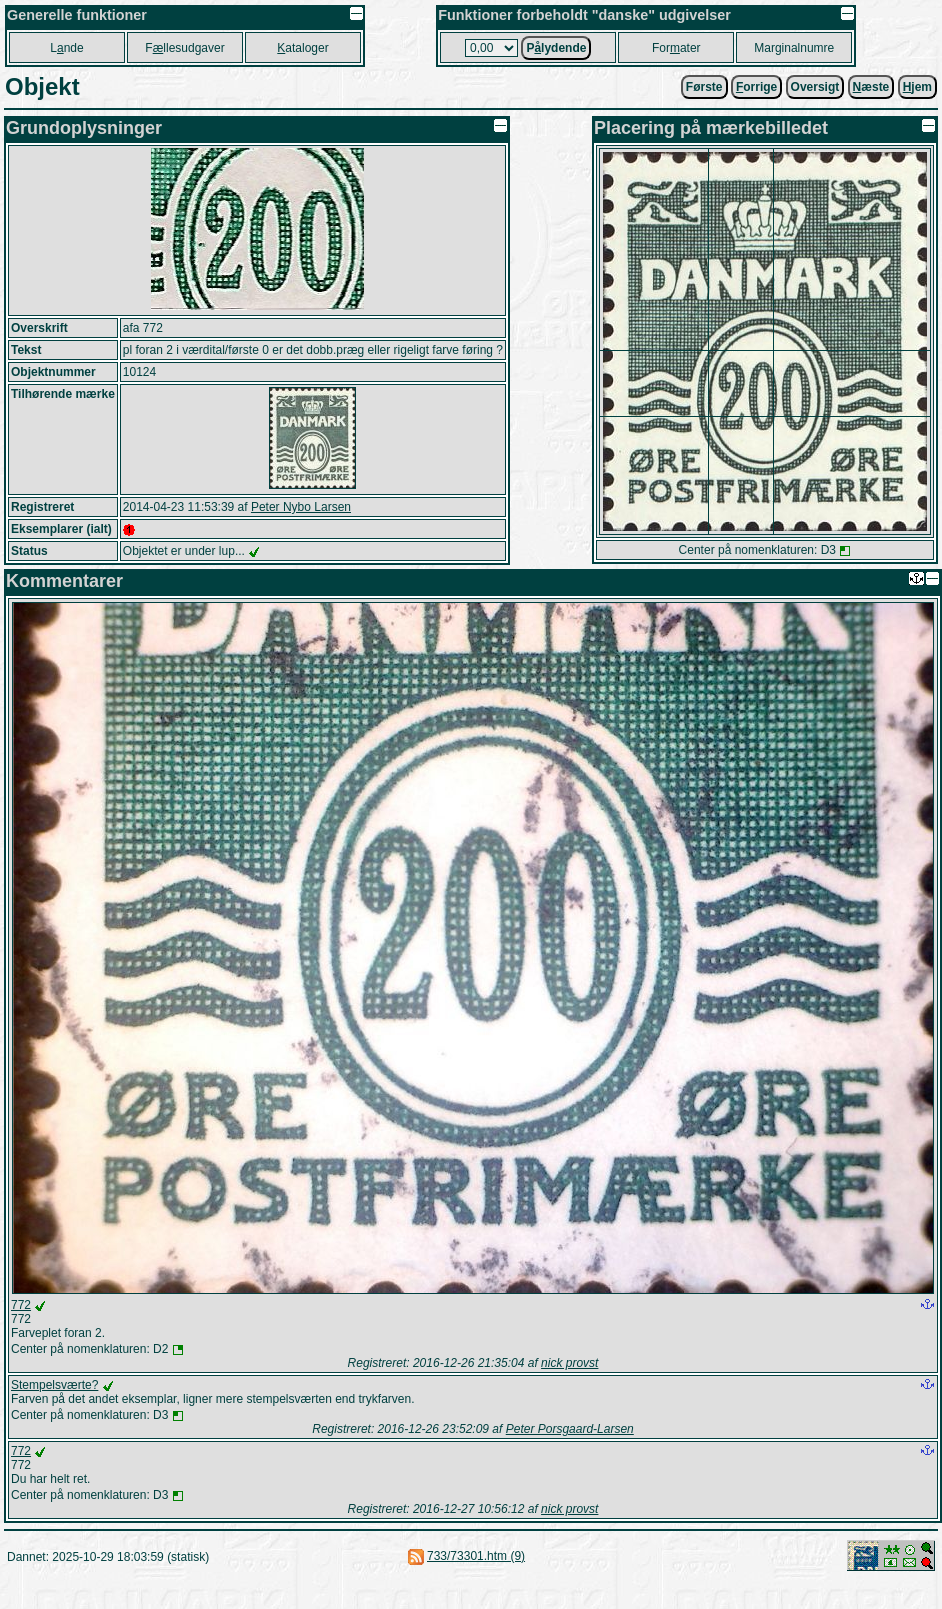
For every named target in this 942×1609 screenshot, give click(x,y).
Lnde (66, 48)
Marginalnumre (794, 48)
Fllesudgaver (184, 48)
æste (871, 87)
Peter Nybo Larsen (301, 507)
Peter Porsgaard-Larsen (570, 1429)
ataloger (302, 48)
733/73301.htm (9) (476, 1556)
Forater (676, 48)
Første (704, 87)
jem (917, 87)
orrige (756, 87)
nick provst (569, 1363)
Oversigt (815, 87)
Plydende (556, 48)
